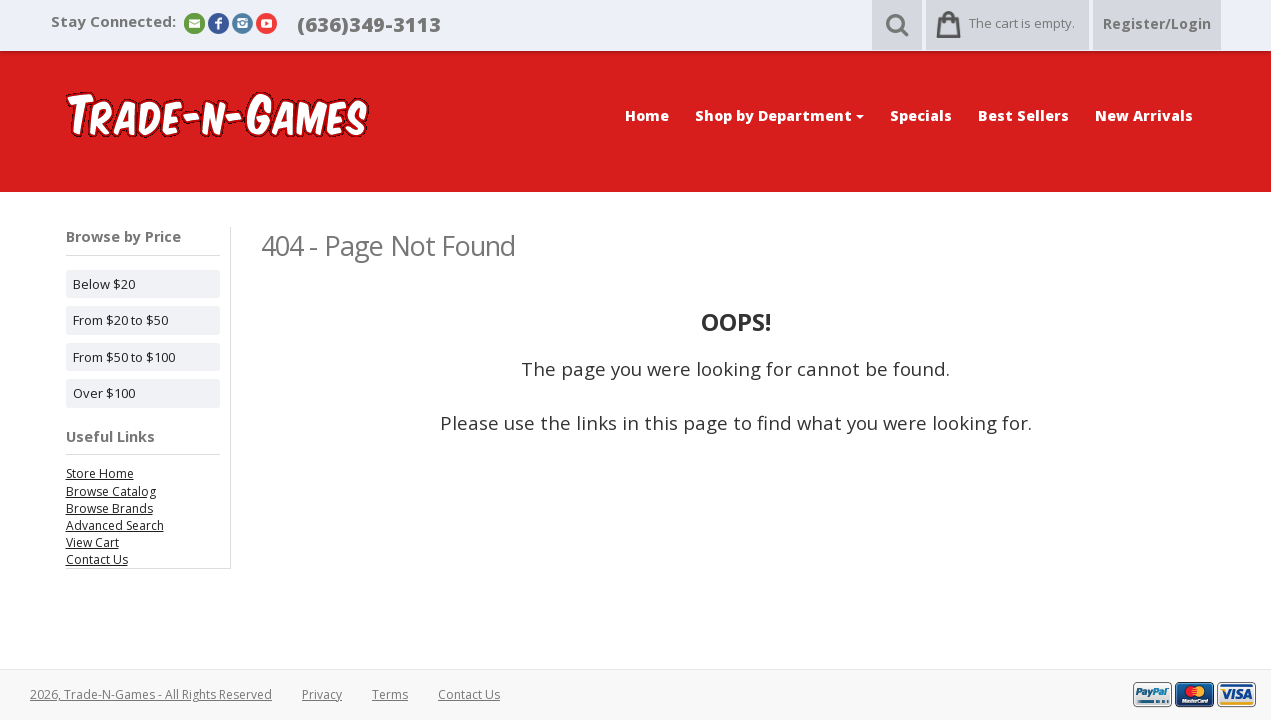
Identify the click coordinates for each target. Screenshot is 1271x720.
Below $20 (104, 284)
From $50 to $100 (124, 357)
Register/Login (1157, 23)
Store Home (100, 473)
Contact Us (97, 559)
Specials (921, 115)
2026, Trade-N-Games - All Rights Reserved (151, 694)
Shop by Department (779, 115)
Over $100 (104, 393)
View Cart (92, 542)
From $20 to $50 (120, 320)
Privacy (322, 694)
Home (647, 115)
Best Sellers (1023, 115)
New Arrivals (1144, 115)
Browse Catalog (111, 491)
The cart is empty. (1022, 23)
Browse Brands (109, 508)
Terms (390, 694)
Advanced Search (115, 525)
